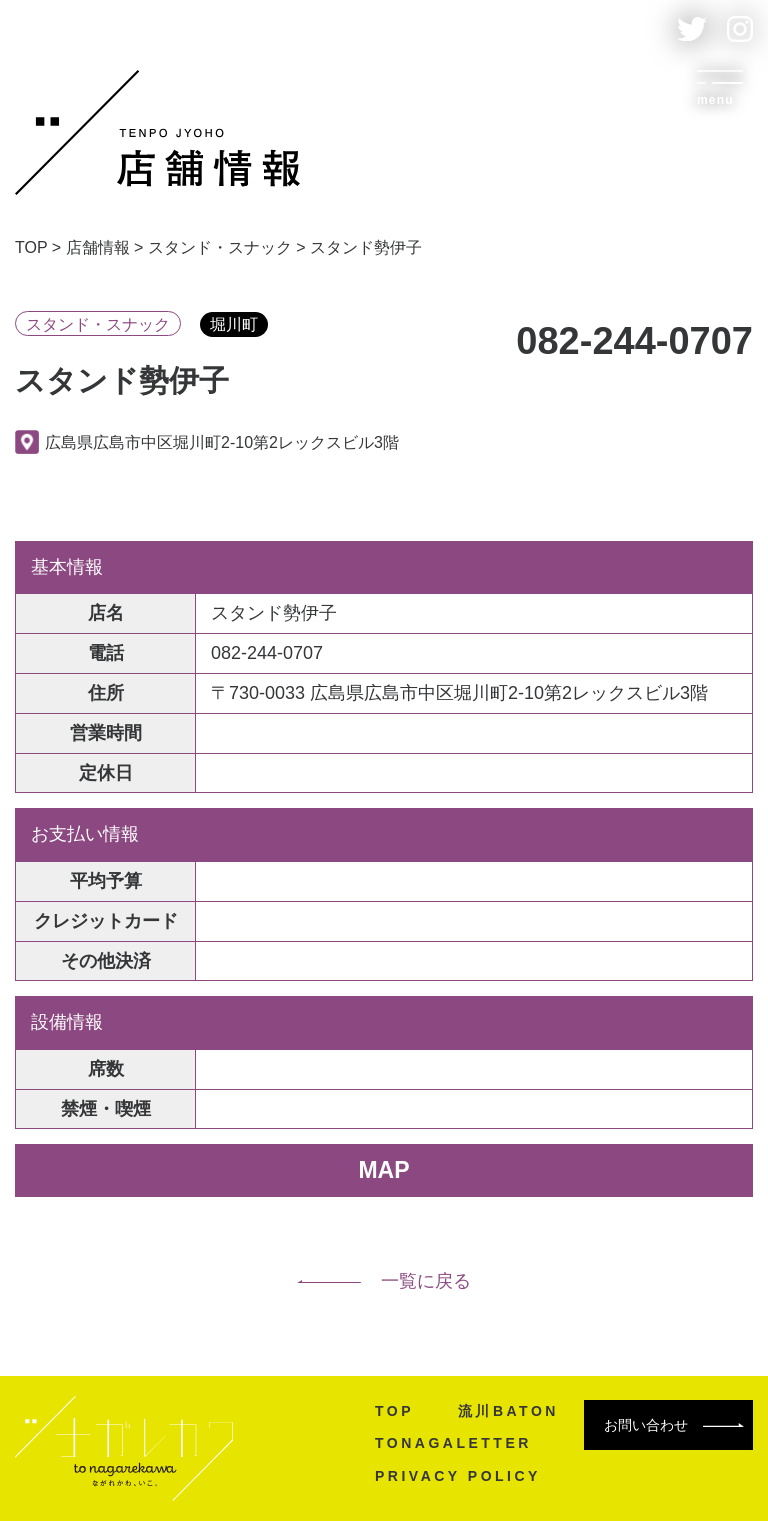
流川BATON (508, 1411)
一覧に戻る (384, 1281)
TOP (394, 1411)
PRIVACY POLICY (458, 1476)
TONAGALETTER (453, 1443)
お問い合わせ (674, 1425)
